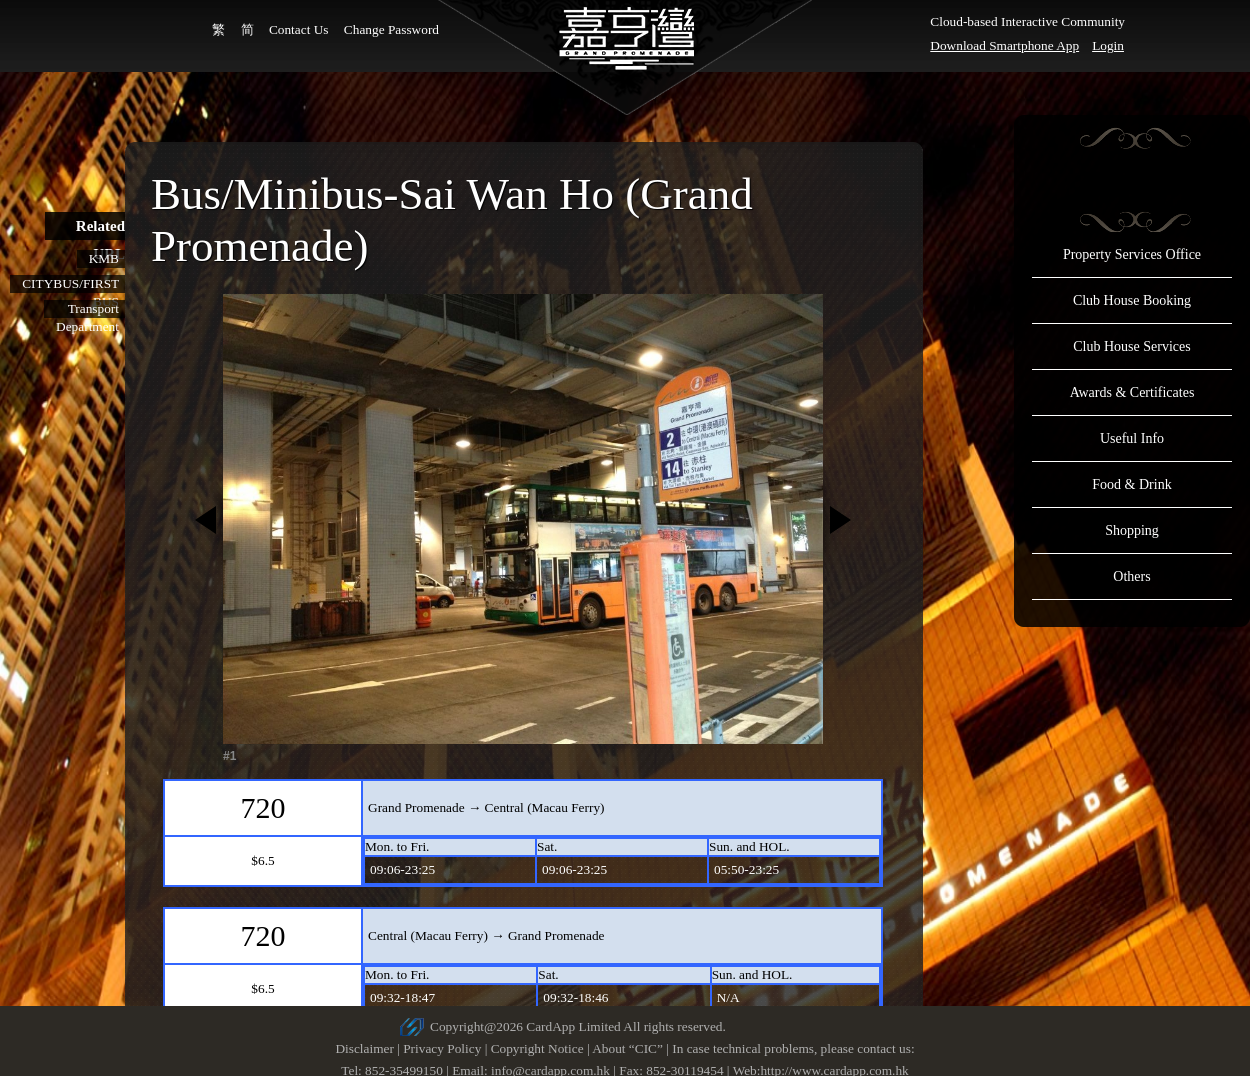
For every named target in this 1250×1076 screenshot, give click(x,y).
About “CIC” (627, 1048)
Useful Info (1132, 438)
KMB (104, 258)
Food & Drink (1131, 484)
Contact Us (299, 29)
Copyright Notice (537, 1048)
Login (1108, 45)
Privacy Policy (442, 1048)
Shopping (1132, 530)
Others (1131, 576)
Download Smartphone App (1004, 45)
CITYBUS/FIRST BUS (70, 284)
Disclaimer (364, 1048)
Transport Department (87, 309)
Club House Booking (1132, 300)
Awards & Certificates (1132, 392)
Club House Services (1131, 346)
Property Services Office (1132, 254)
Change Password (391, 29)
